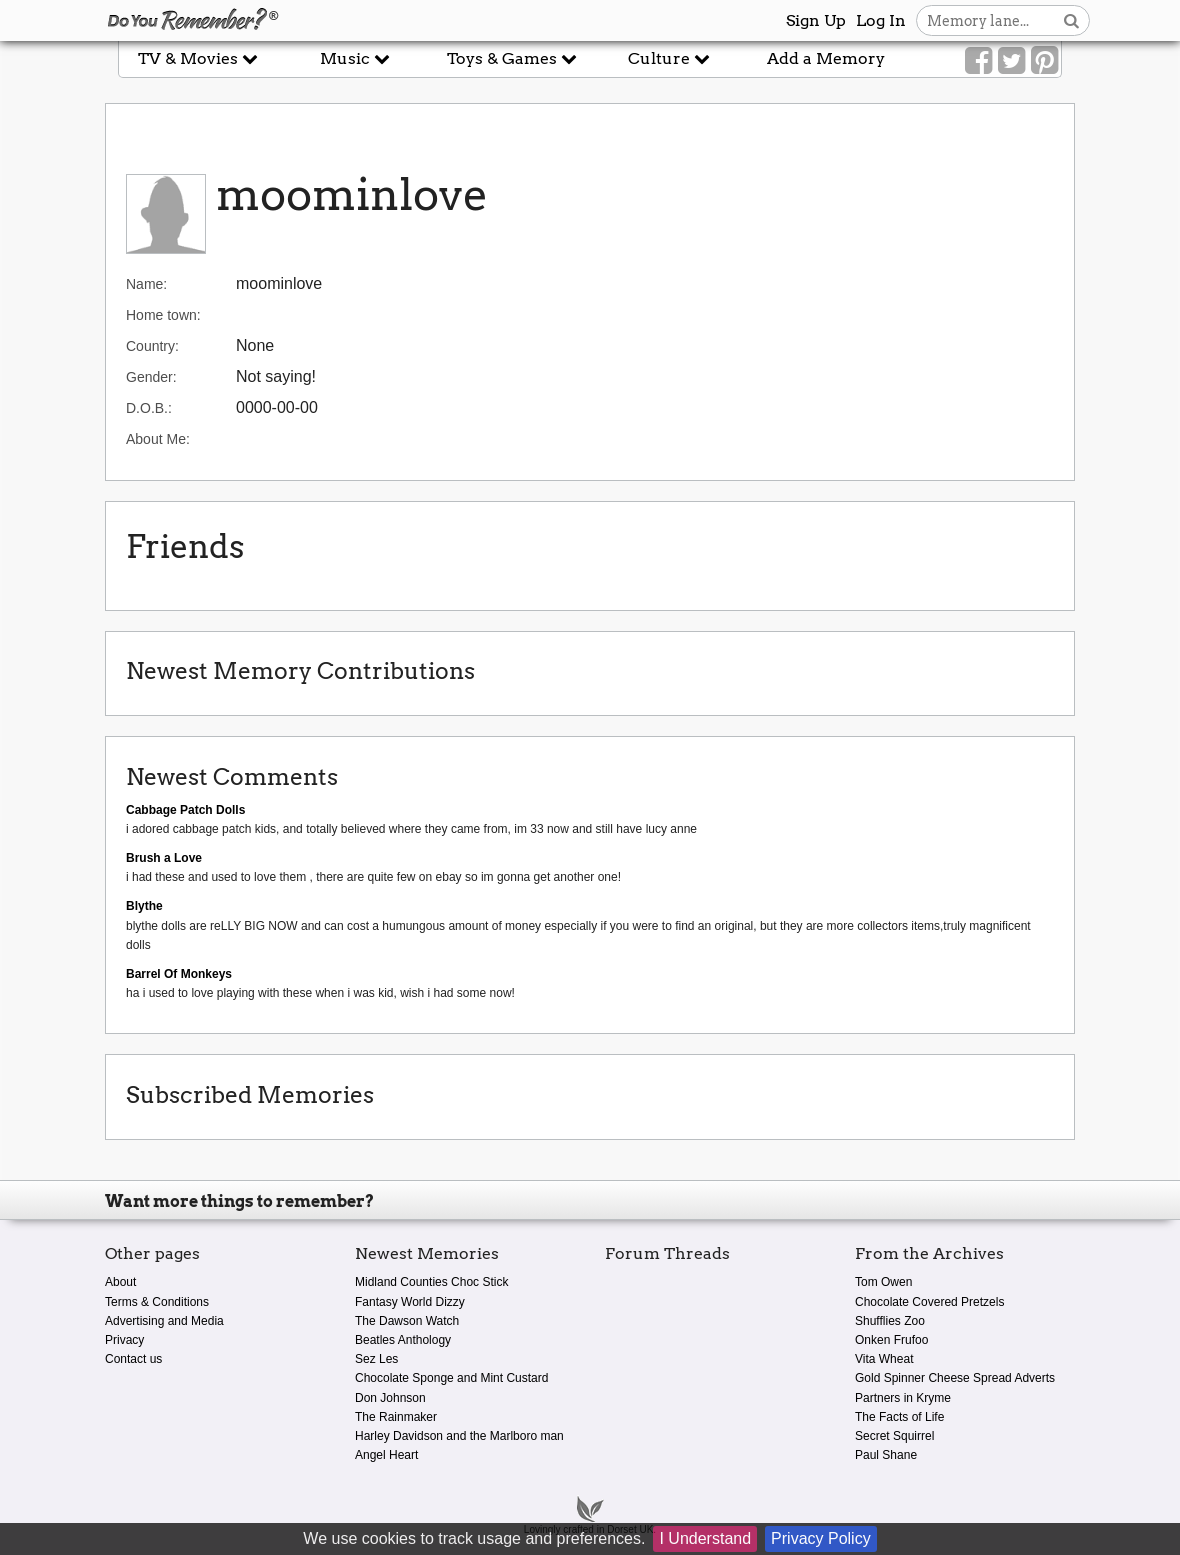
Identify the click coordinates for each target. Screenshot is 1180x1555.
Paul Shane (886, 1455)
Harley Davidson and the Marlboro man (459, 1436)
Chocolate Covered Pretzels (929, 1302)
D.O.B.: (149, 408)
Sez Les (376, 1359)
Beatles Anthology (403, 1340)
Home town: (163, 315)
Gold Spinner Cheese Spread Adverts (955, 1378)
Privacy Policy (821, 1538)
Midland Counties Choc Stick (431, 1282)
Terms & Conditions (157, 1302)
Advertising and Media (164, 1321)
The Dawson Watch (407, 1321)
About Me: (158, 439)
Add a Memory (826, 58)
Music (355, 58)
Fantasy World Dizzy (410, 1302)
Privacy (124, 1340)
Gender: (151, 377)
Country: (152, 346)
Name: (146, 284)
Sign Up (816, 20)
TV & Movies (198, 58)
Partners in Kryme (903, 1398)
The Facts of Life (899, 1417)
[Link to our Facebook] (978, 61)
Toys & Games (512, 58)
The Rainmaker (396, 1417)
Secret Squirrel (894, 1436)
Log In (881, 20)
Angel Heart (386, 1455)
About (120, 1282)
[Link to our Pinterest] (1044, 61)
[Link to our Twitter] (1011, 61)
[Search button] (1071, 20)
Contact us (133, 1359)
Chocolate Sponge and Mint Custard (451, 1378)
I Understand (705, 1538)
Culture (669, 58)
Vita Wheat (884, 1359)
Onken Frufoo (891, 1340)
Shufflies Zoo (890, 1321)
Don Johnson (390, 1398)
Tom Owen (883, 1282)
